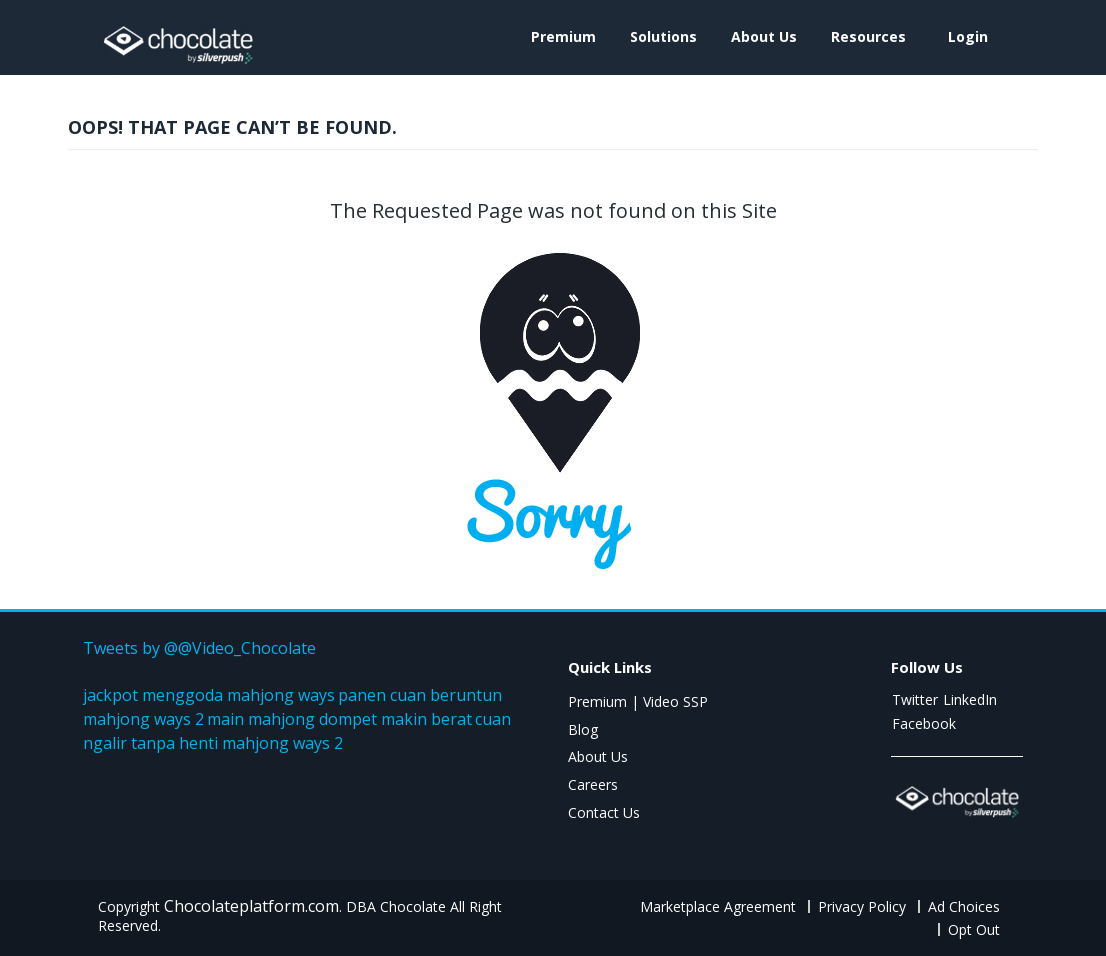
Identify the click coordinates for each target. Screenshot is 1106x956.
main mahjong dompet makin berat (339, 719)
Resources (868, 36)
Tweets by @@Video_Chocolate (199, 648)
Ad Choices (964, 906)
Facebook (924, 723)
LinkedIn (970, 699)
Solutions (663, 36)
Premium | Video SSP (638, 701)
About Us (764, 36)
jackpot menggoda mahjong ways (209, 695)
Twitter (915, 699)
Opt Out (974, 929)
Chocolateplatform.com (251, 906)
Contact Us (604, 812)
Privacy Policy (862, 906)
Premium (563, 36)
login (968, 36)
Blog (583, 729)
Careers (593, 784)
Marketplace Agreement (718, 906)
